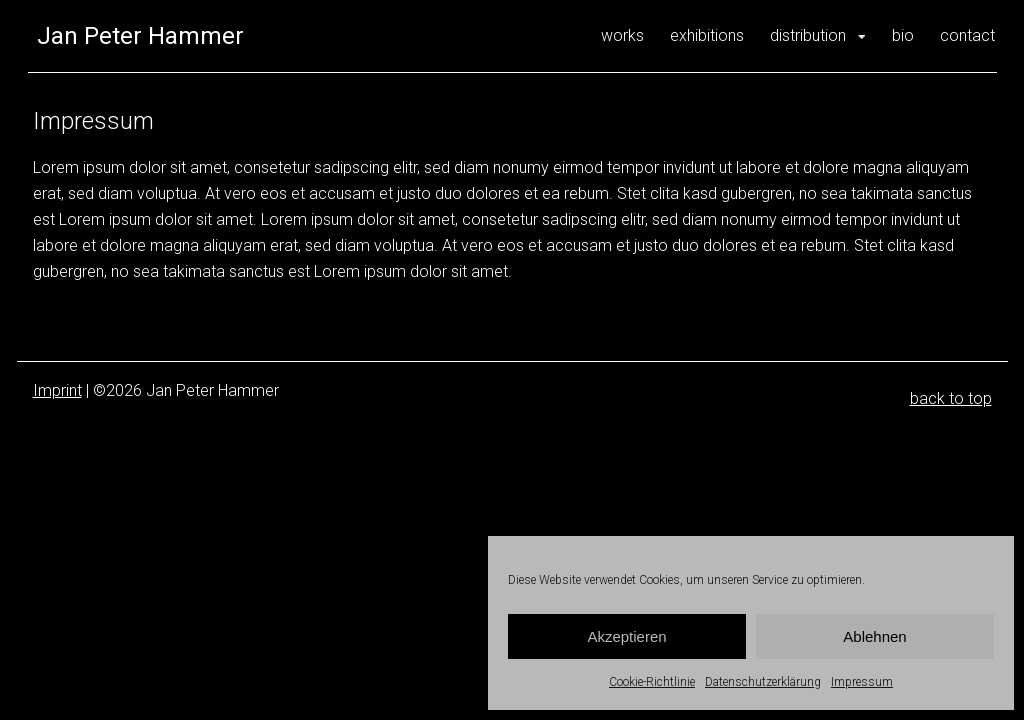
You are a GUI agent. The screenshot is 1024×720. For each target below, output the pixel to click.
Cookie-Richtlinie (652, 682)
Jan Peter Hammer (140, 36)
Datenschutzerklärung (763, 682)
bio (903, 35)
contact (967, 35)
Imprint (57, 390)
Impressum (862, 682)
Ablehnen (874, 636)
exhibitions (707, 35)
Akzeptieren (626, 636)
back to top (951, 398)
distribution (808, 35)
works (622, 35)
